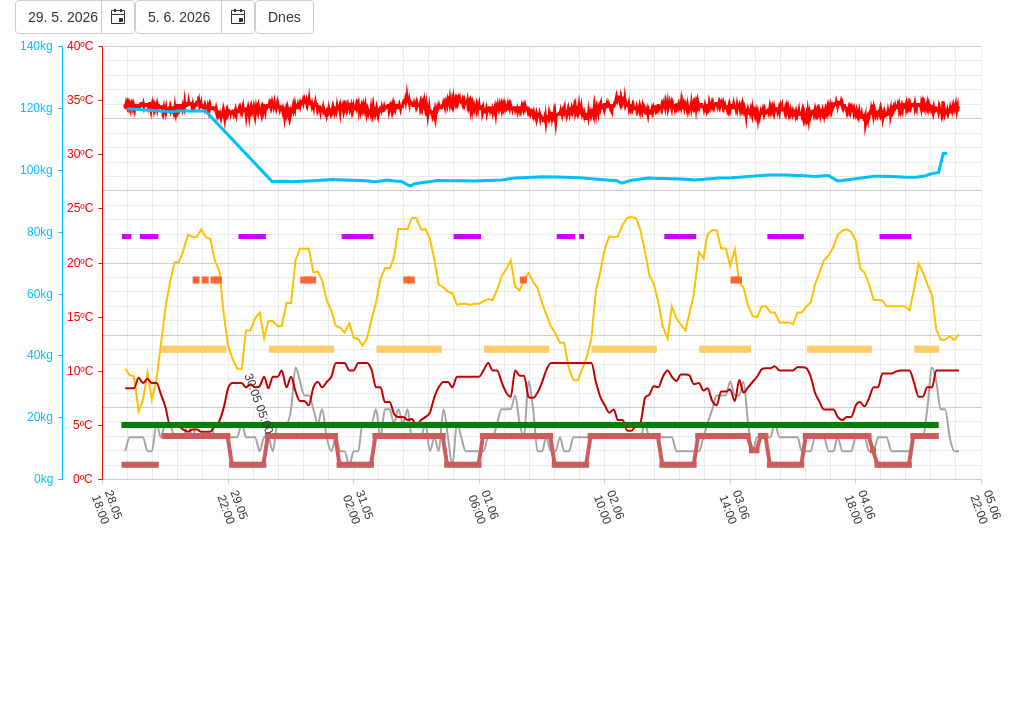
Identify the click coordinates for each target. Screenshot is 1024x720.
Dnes (284, 17)
